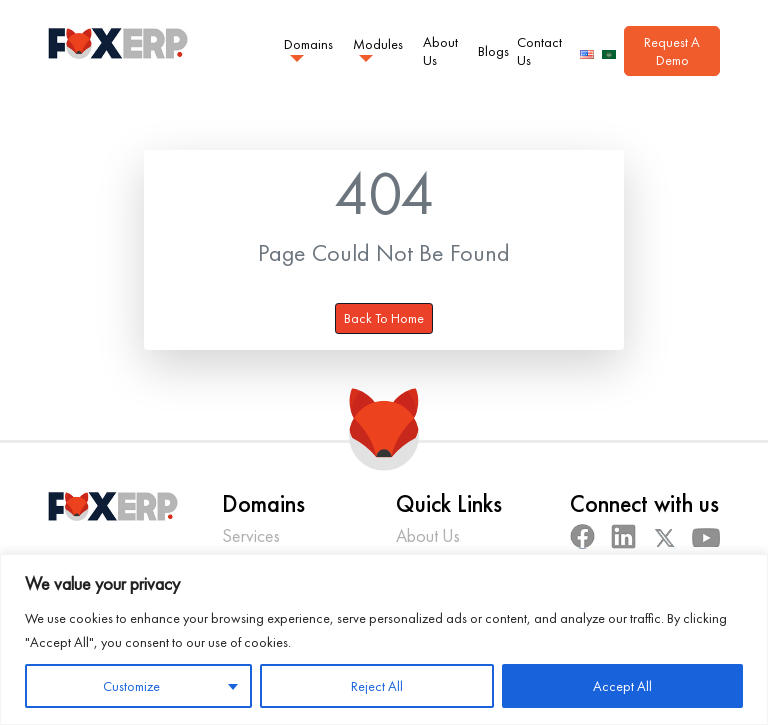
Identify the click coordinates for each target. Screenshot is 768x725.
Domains (308, 43)
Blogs (493, 51)
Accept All (622, 686)
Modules (378, 43)
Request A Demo (672, 51)
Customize (131, 686)
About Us (440, 51)
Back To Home (384, 318)
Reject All (377, 686)
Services (251, 535)
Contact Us (539, 51)
